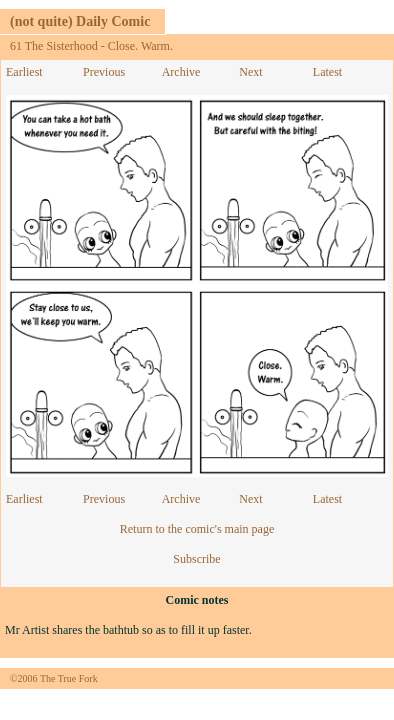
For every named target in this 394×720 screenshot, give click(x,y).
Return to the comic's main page (197, 529)
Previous (104, 72)
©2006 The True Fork (54, 678)
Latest (327, 72)
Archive (181, 72)
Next (250, 72)
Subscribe (196, 559)
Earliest (24, 72)
